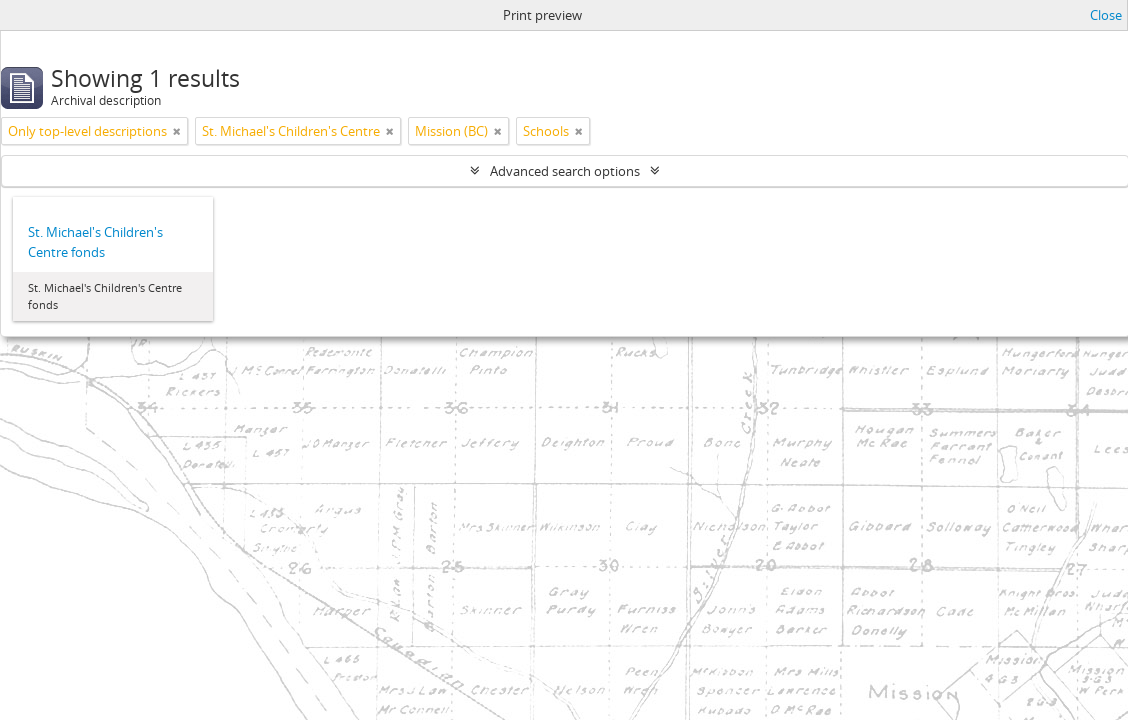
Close (1106, 15)
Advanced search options (565, 171)
